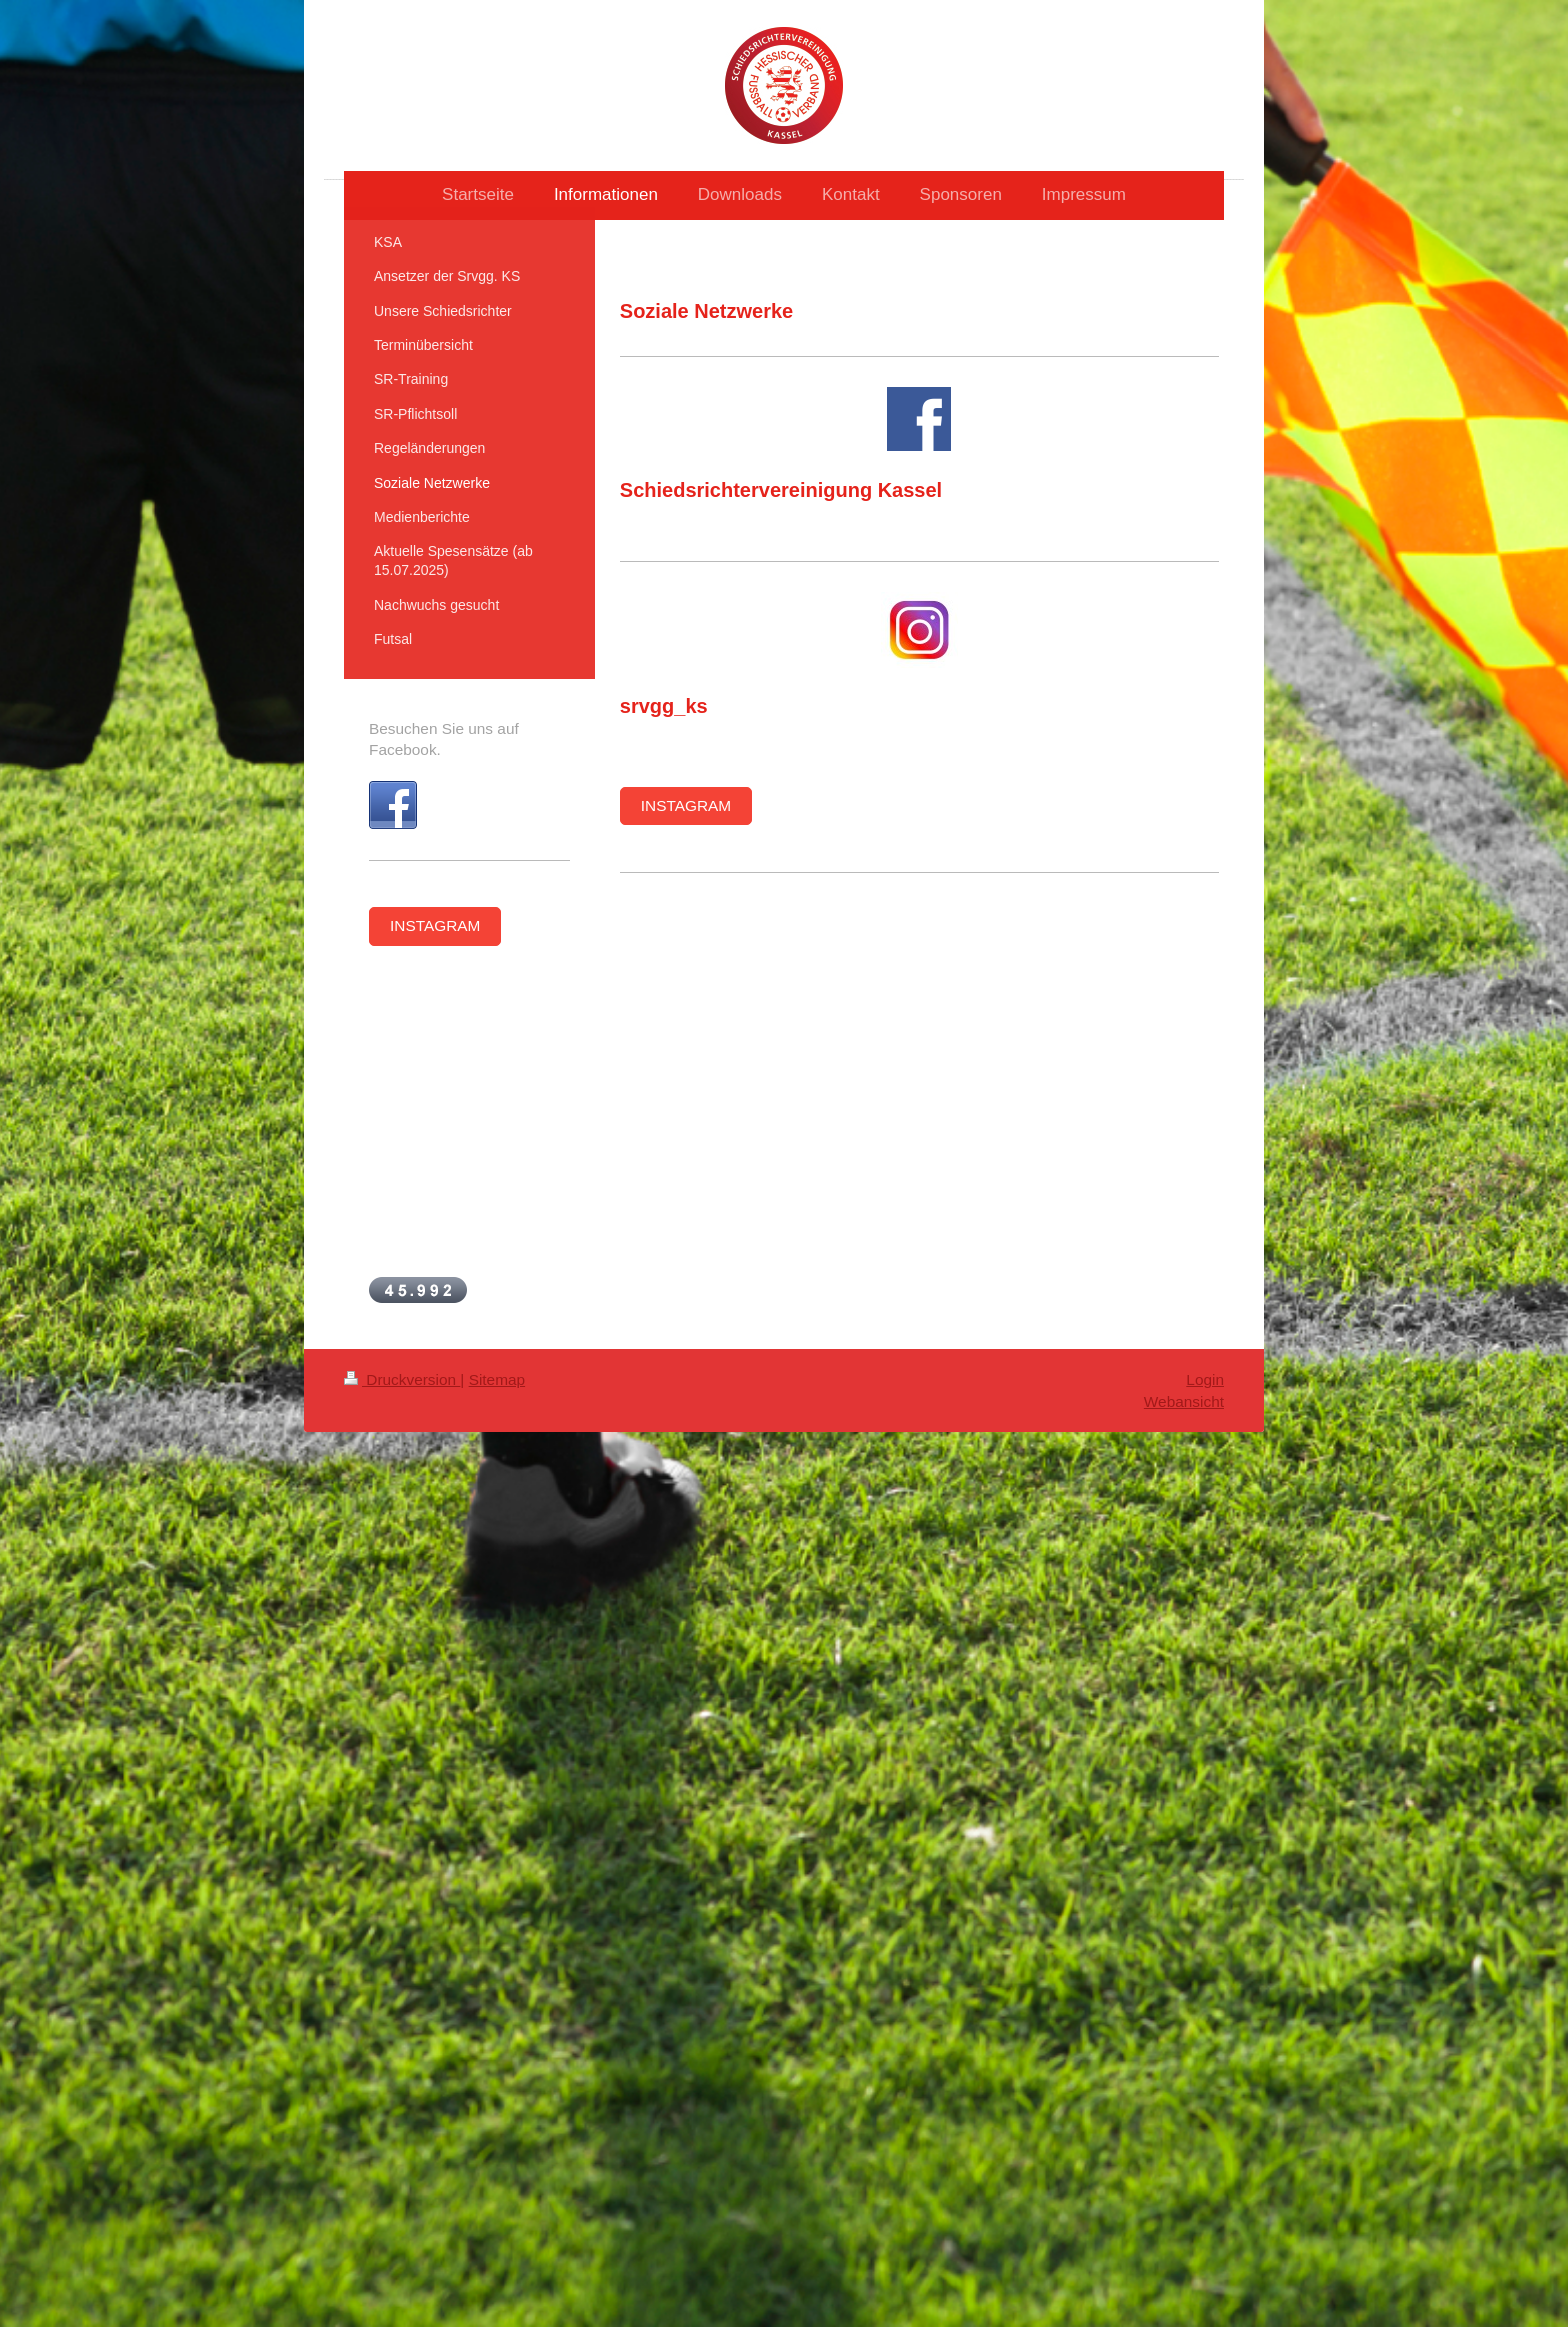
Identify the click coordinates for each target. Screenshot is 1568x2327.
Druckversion (402, 1379)
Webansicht (1184, 1401)
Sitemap (497, 1379)
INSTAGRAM (686, 805)
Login (1205, 1379)
